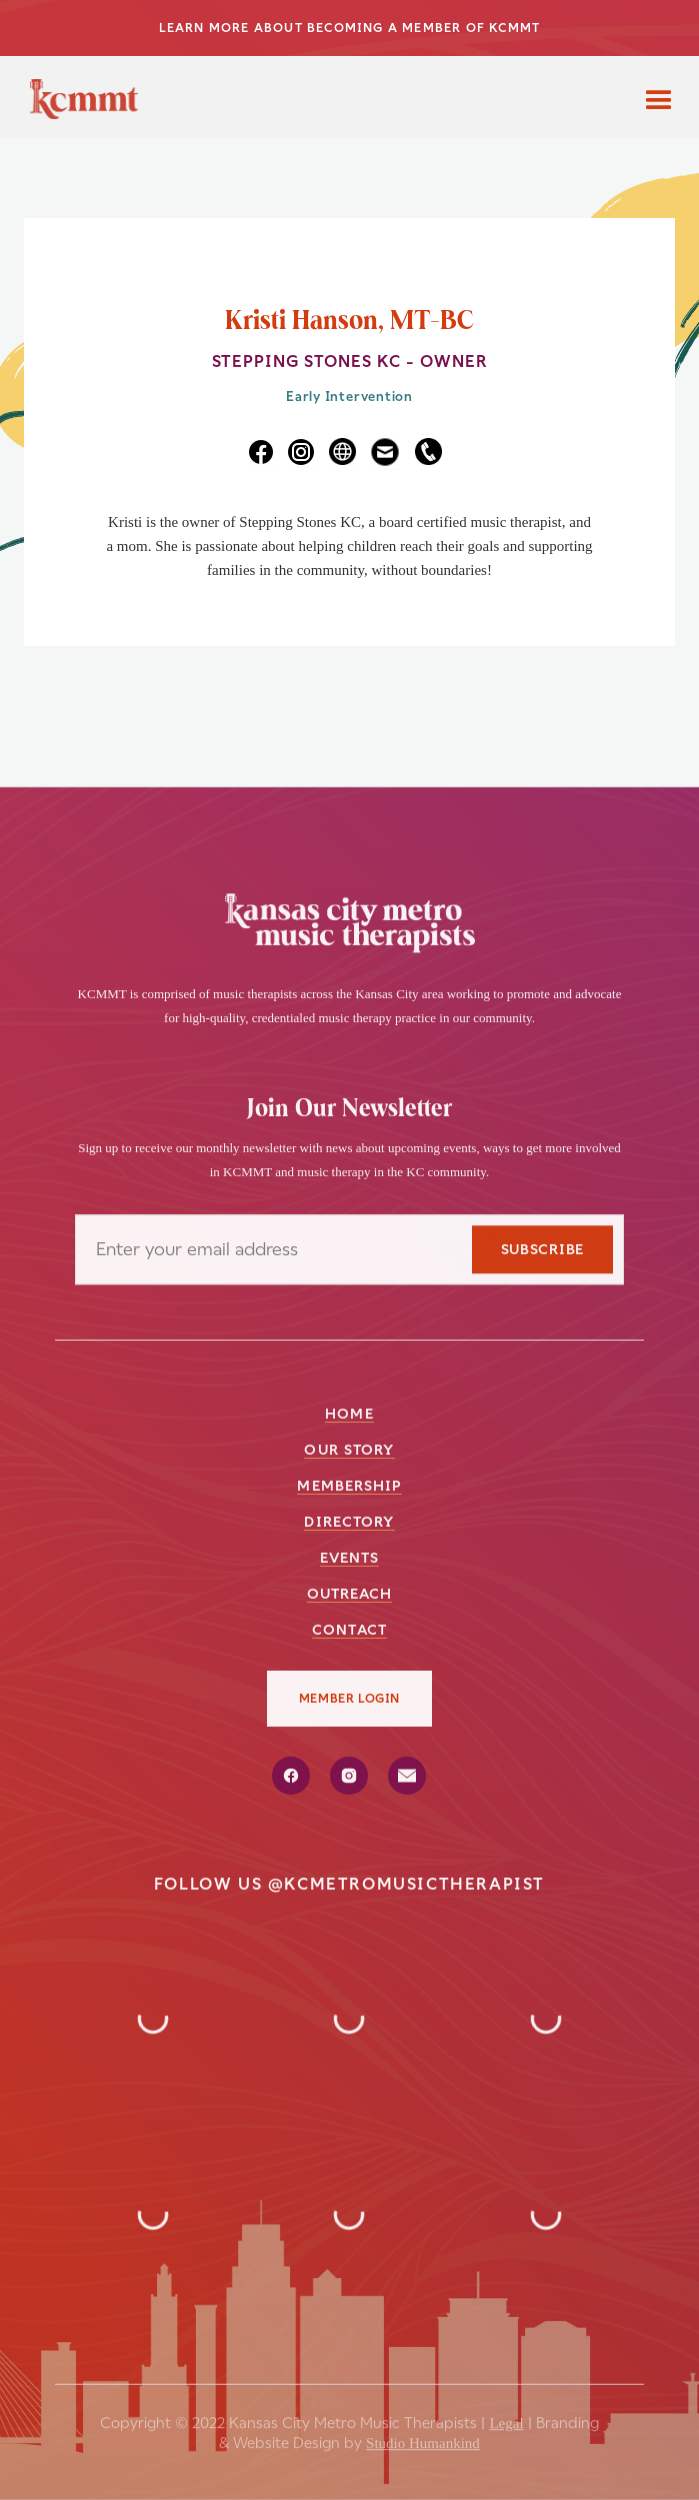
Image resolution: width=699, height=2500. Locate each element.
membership (349, 1485)
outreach (350, 1593)
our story (349, 1449)
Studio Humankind (423, 2435)
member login (349, 1698)
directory (349, 1521)
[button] (659, 97)
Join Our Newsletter (349, 1110)
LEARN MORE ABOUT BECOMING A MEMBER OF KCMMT (350, 28)
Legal (506, 2415)
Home (349, 1413)
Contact (349, 1629)
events (350, 1557)
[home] (79, 105)
